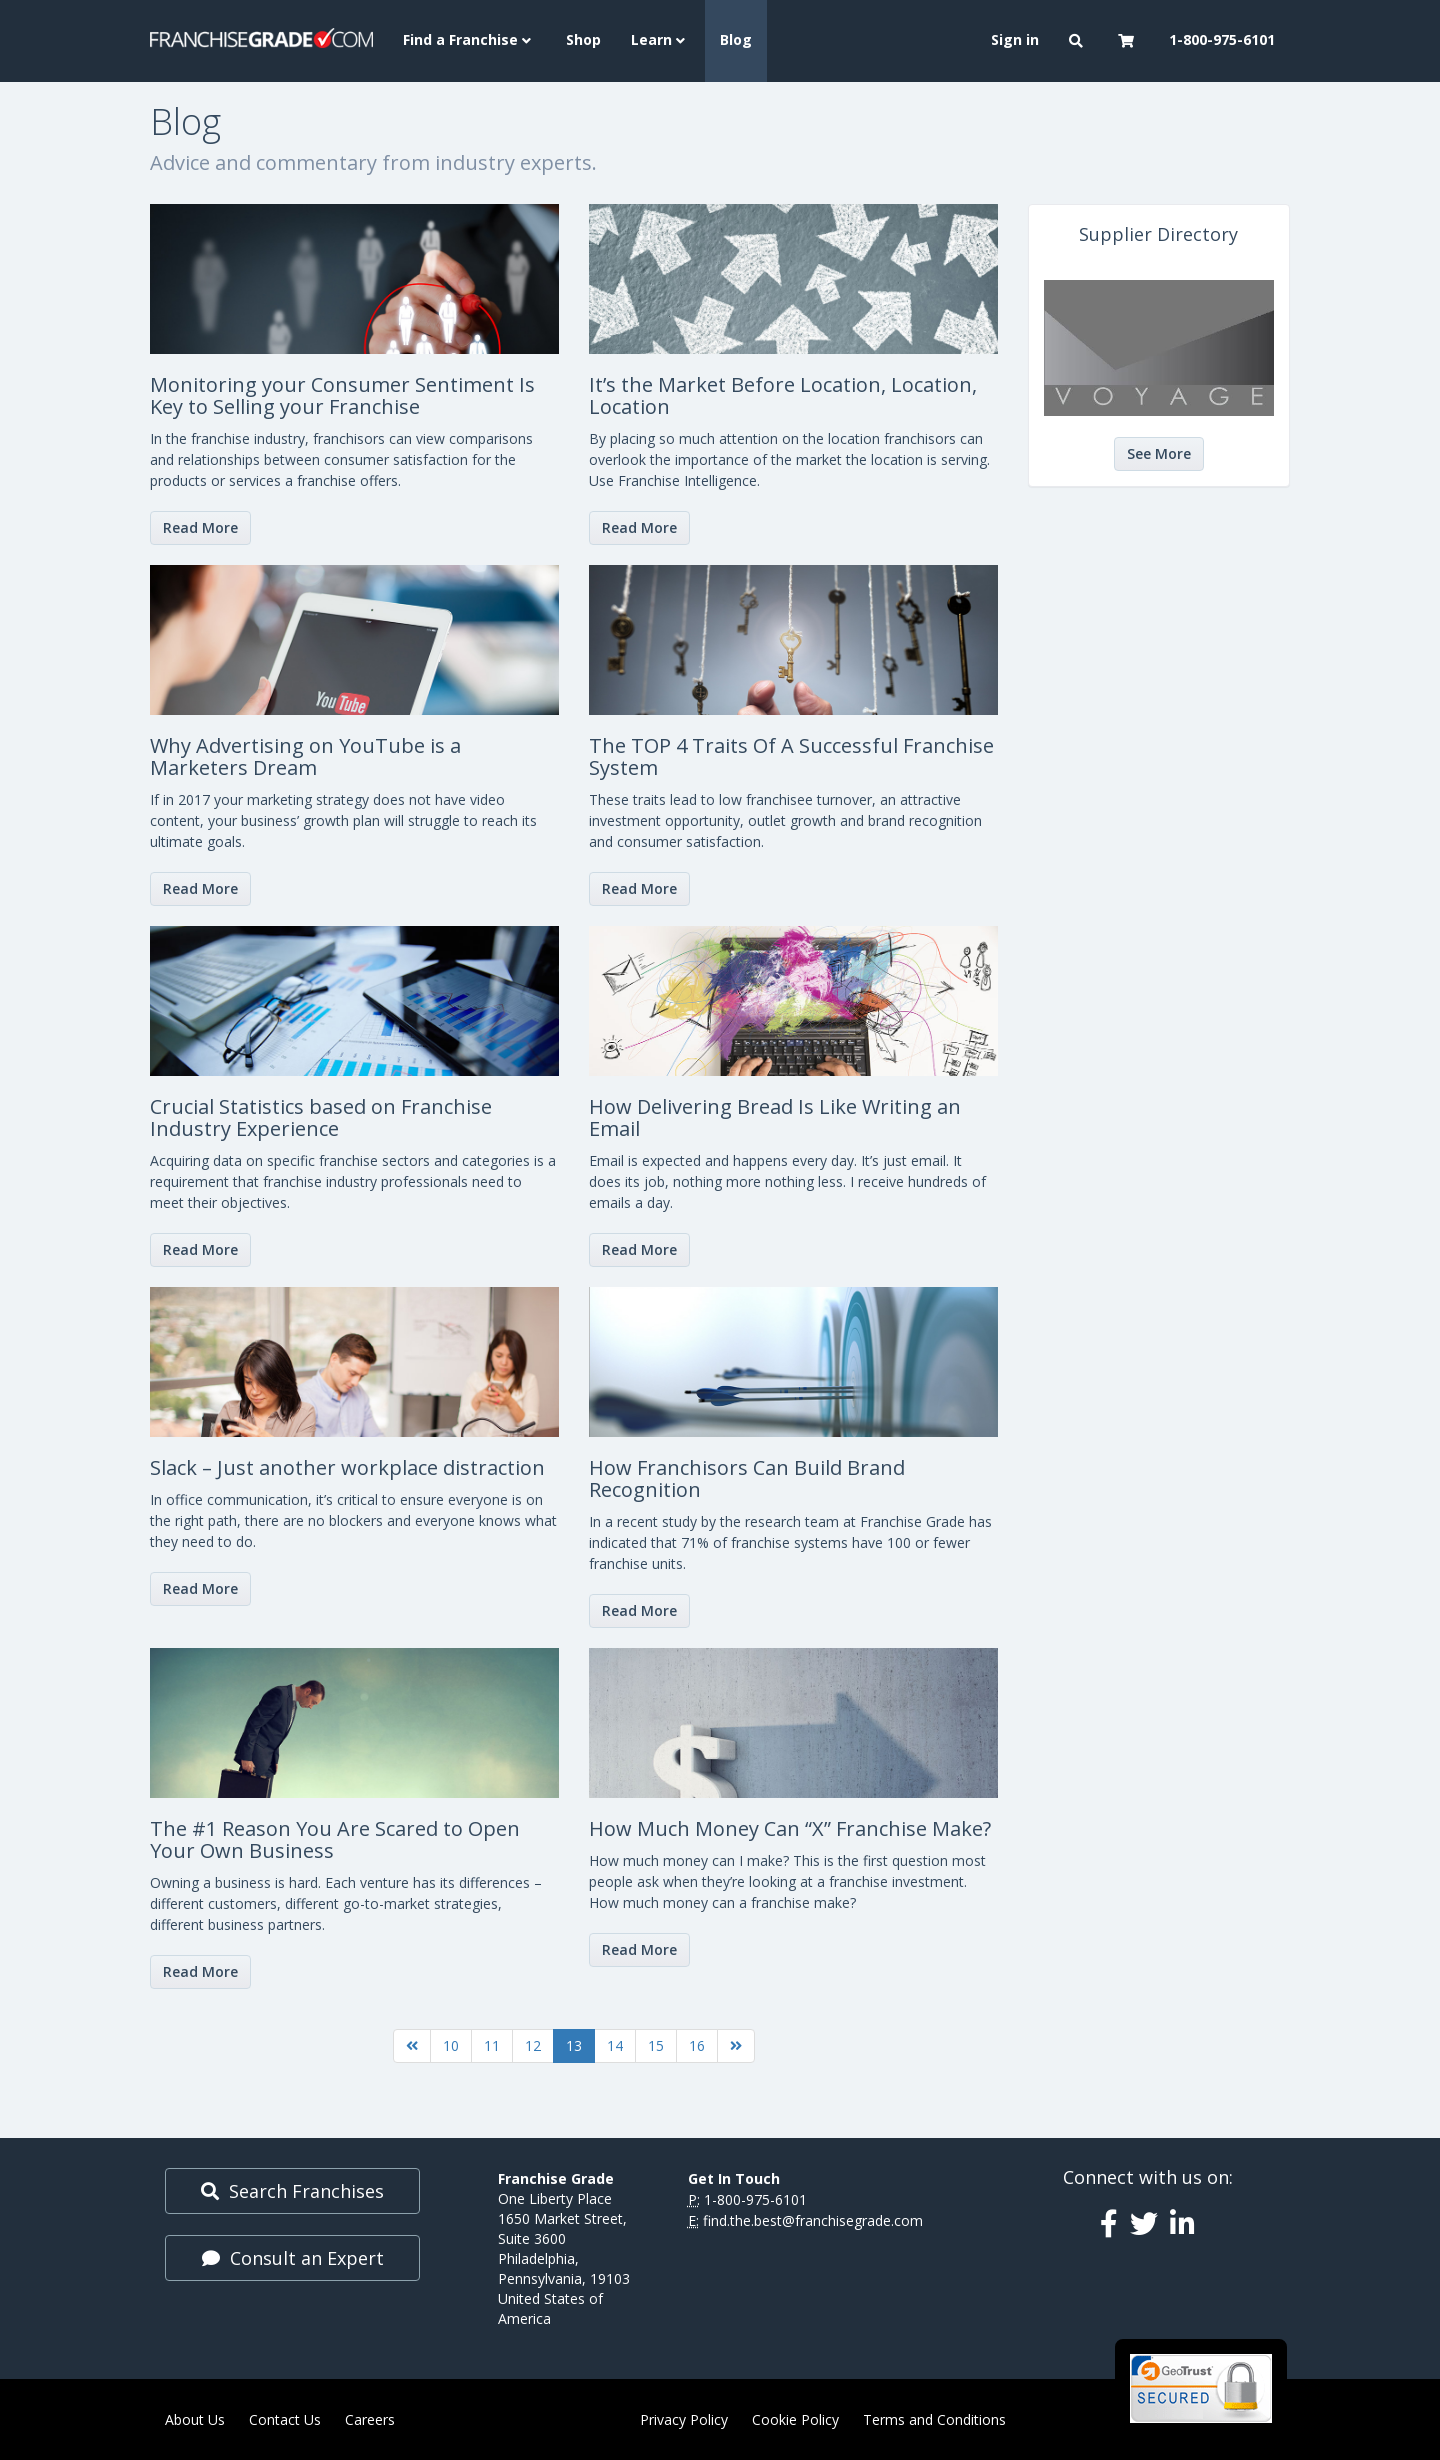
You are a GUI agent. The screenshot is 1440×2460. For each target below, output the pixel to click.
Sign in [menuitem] (1015, 39)
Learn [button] (660, 39)
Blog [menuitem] (736, 39)
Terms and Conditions (934, 2419)
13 (574, 2045)
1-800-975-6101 (755, 2199)
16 (697, 2045)
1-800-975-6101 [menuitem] (1222, 39)
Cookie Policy (795, 2419)
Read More (200, 527)
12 (533, 2045)
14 (615, 2045)
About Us (195, 2419)
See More (1159, 453)
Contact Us (285, 2419)
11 (492, 2045)
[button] (1078, 41)
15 (656, 2045)
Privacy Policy (684, 2419)
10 (451, 2045)
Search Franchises (292, 2191)
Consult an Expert (293, 2258)
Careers (370, 2419)
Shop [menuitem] (583, 39)
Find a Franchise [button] (469, 39)
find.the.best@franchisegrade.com (813, 2220)
